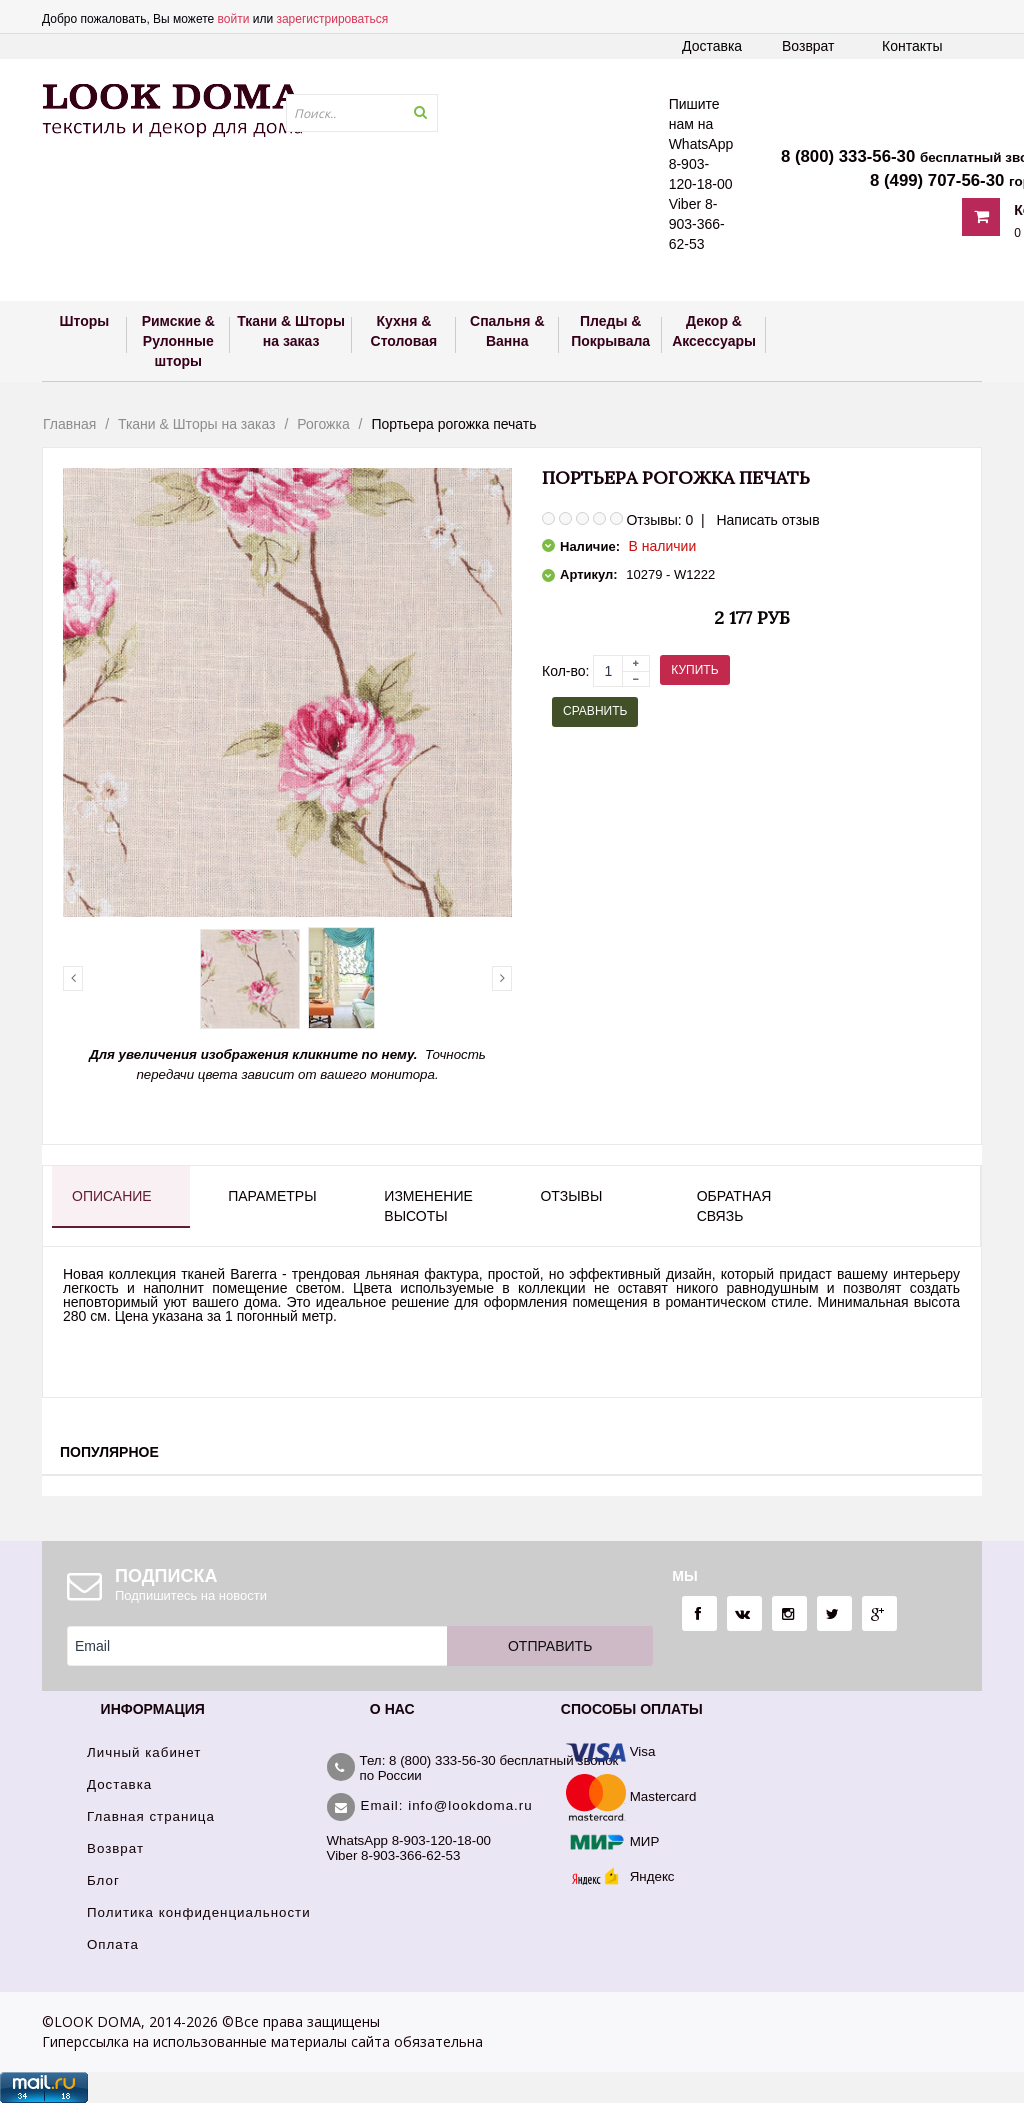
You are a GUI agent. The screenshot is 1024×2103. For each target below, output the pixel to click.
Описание (112, 1196)
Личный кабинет (144, 1752)
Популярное (109, 1452)
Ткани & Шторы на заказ (197, 424)
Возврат (808, 46)
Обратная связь (734, 1206)
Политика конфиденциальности (199, 1912)
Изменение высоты (428, 1206)
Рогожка (323, 424)
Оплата (113, 1944)
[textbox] (362, 113)
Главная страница (151, 1816)
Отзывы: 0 (659, 520)
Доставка (712, 46)
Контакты (912, 46)
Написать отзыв (767, 520)
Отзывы (571, 1196)
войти (234, 19)
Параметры (272, 1196)
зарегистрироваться (332, 19)
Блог (103, 1880)
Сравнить (595, 711)
